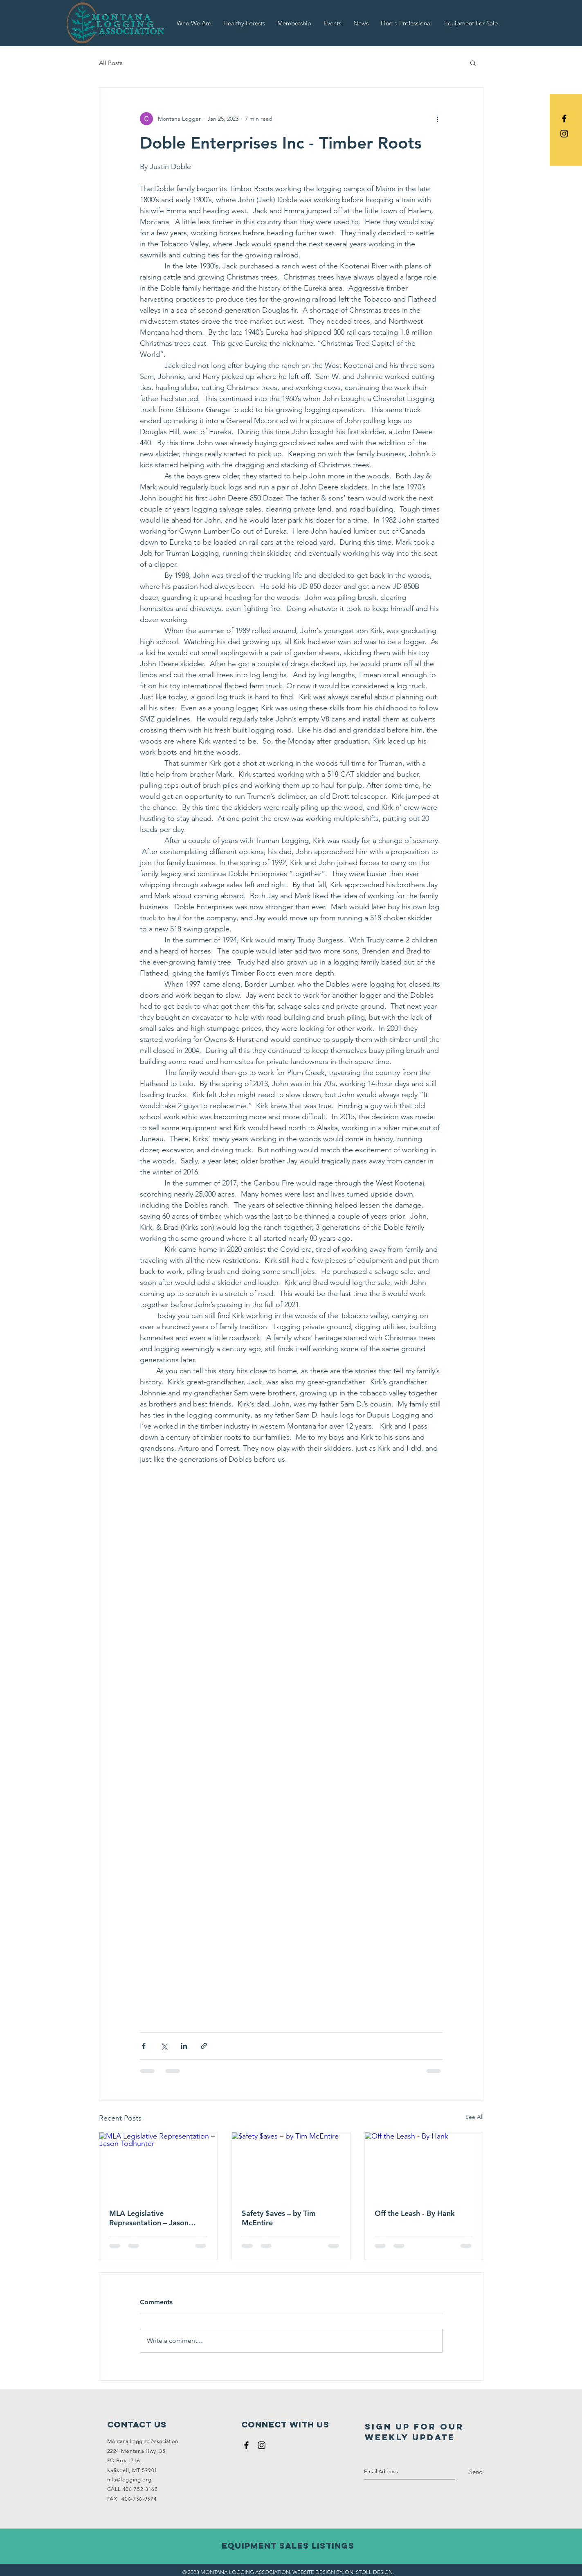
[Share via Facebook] (144, 2046)
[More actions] (438, 119)
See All (474, 2117)
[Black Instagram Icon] (564, 133)
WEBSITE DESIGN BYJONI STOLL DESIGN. (343, 2572)
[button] (473, 62)
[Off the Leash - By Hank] (424, 2165)
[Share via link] (204, 2046)
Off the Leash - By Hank (415, 2213)
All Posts (110, 63)
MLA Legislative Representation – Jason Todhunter (149, 2218)
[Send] (475, 2472)
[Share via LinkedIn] (184, 2046)
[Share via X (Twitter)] (164, 2046)
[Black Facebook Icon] (564, 118)
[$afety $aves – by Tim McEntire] (291, 2165)
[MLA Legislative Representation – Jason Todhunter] (158, 2165)
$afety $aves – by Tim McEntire (279, 2218)
